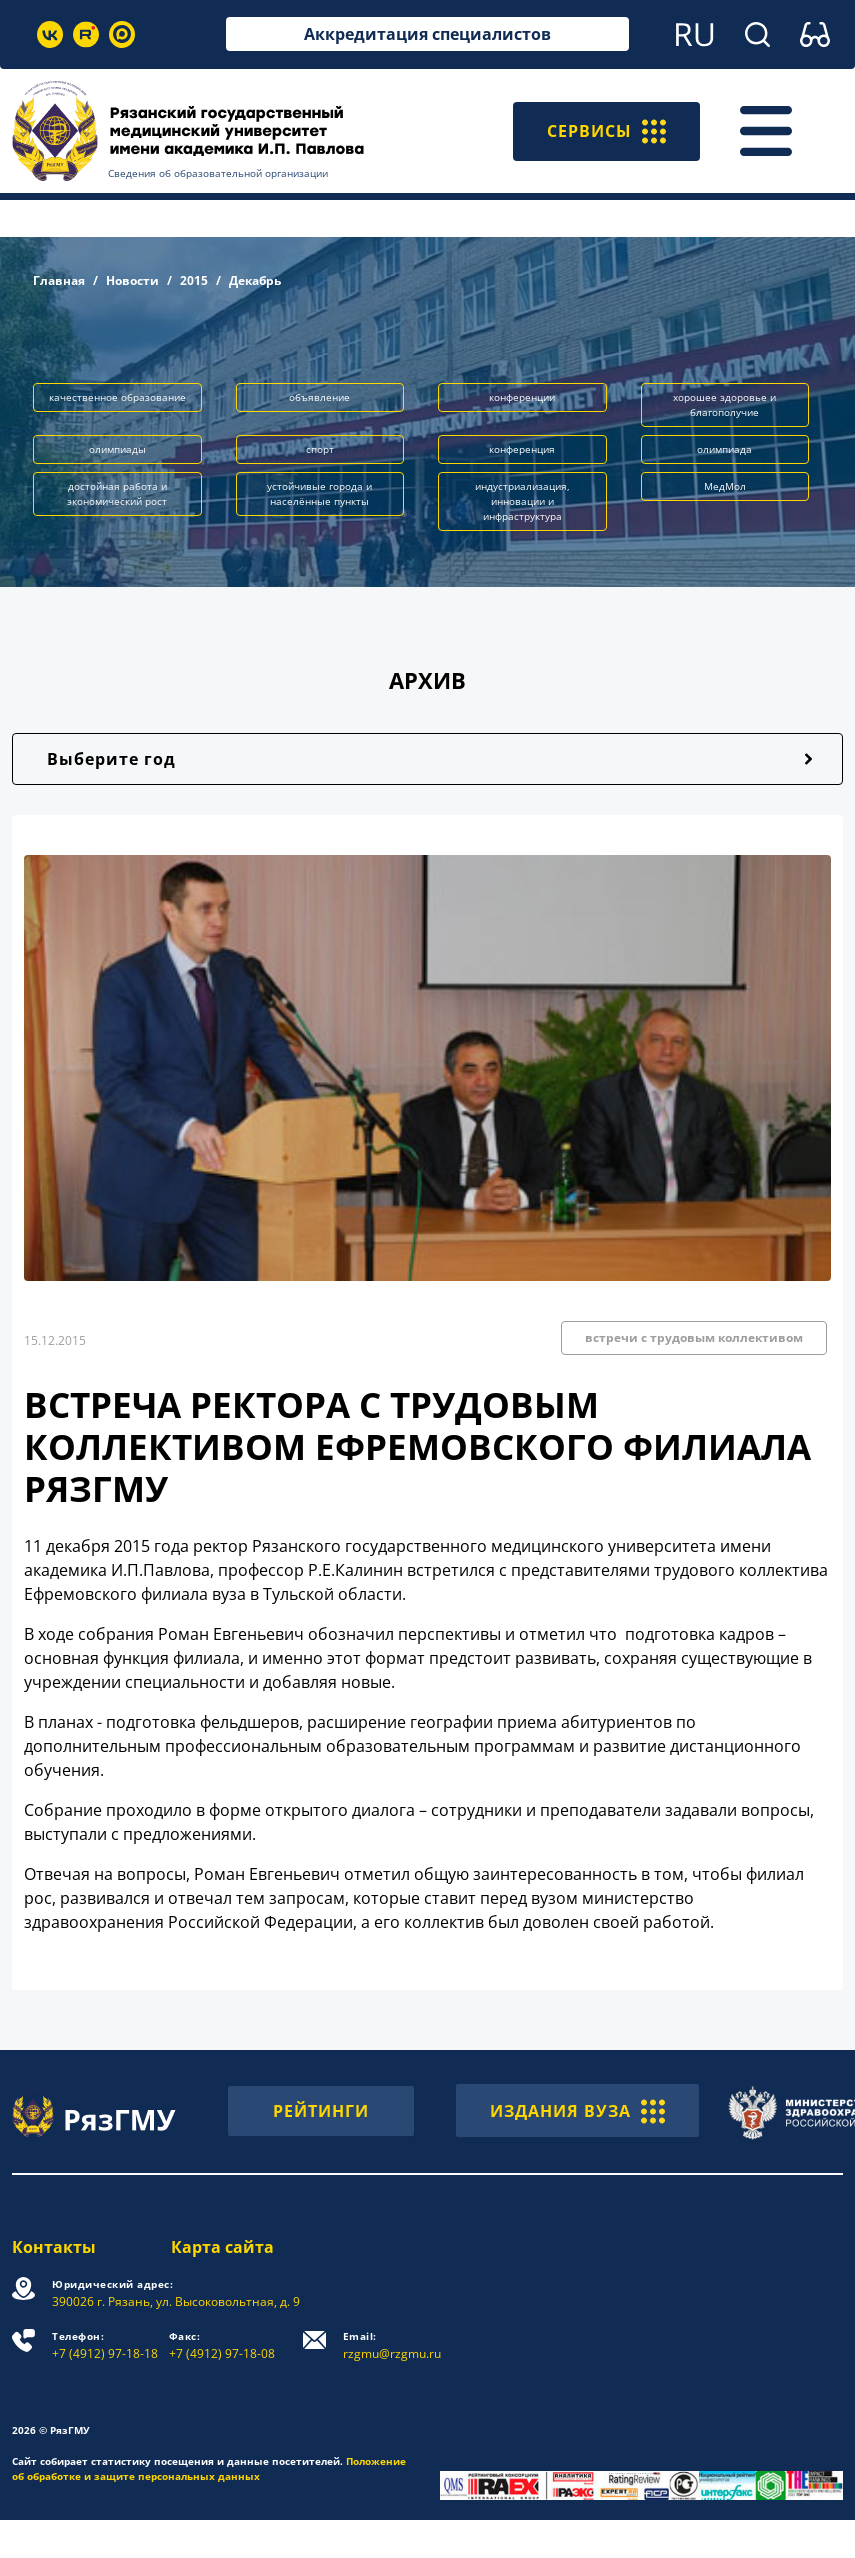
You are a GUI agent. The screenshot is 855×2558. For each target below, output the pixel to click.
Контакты (54, 2247)
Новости (132, 280)
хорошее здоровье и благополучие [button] (724, 404)
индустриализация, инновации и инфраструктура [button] (522, 501)
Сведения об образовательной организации (218, 173)
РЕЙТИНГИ (321, 2111)
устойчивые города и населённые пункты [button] (319, 493)
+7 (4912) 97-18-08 (222, 2345)
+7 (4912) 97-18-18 (105, 2345)
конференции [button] (522, 397)
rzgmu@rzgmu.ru (392, 2345)
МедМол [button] (725, 486)
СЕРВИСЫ (606, 131)
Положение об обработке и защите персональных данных (209, 2468)
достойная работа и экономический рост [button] (117, 493)
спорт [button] (320, 449)
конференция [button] (522, 449)
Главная (59, 280)
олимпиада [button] (724, 449)
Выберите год (111, 759)
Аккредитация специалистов (427, 34)
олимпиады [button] (117, 449)
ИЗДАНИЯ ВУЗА (577, 2110)
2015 (194, 280)
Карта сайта (222, 2247)
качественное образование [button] (117, 397)
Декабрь (255, 280)
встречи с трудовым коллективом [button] (694, 1337)
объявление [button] (319, 397)
